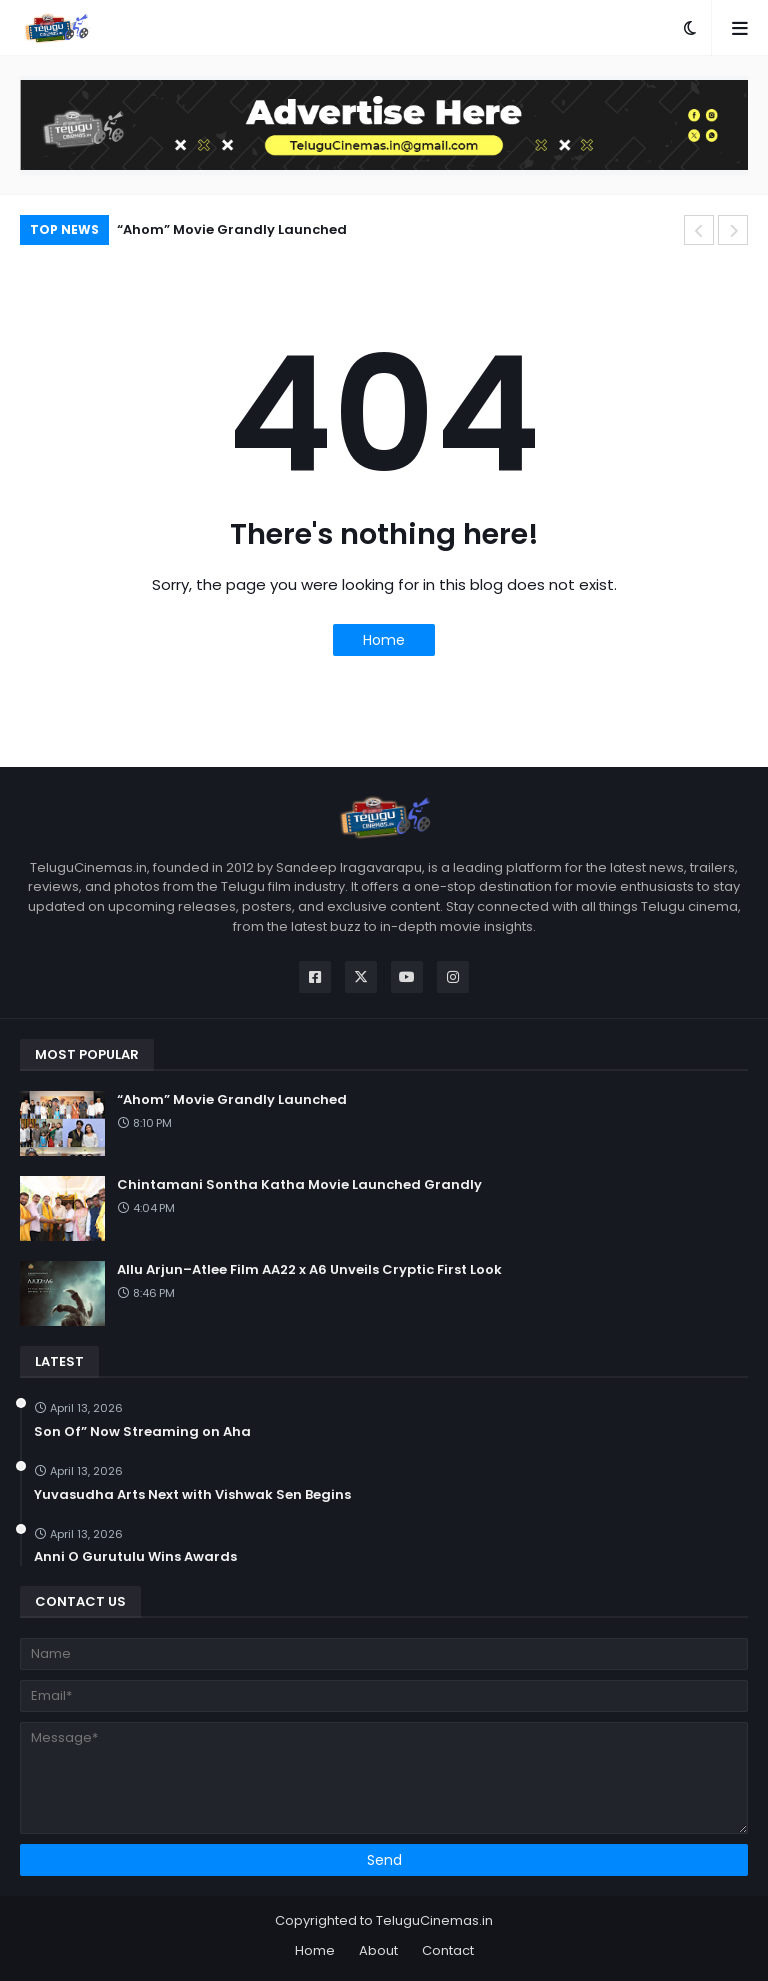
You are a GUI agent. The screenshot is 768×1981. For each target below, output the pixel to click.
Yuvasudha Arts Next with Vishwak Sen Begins (192, 1495)
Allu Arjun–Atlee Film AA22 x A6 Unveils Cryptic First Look (309, 1270)
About (378, 1950)
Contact (448, 1950)
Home (384, 640)
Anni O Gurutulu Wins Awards (135, 1557)
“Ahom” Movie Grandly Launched (232, 229)
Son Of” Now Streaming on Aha (142, 1432)
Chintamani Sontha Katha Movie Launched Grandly (299, 1185)
